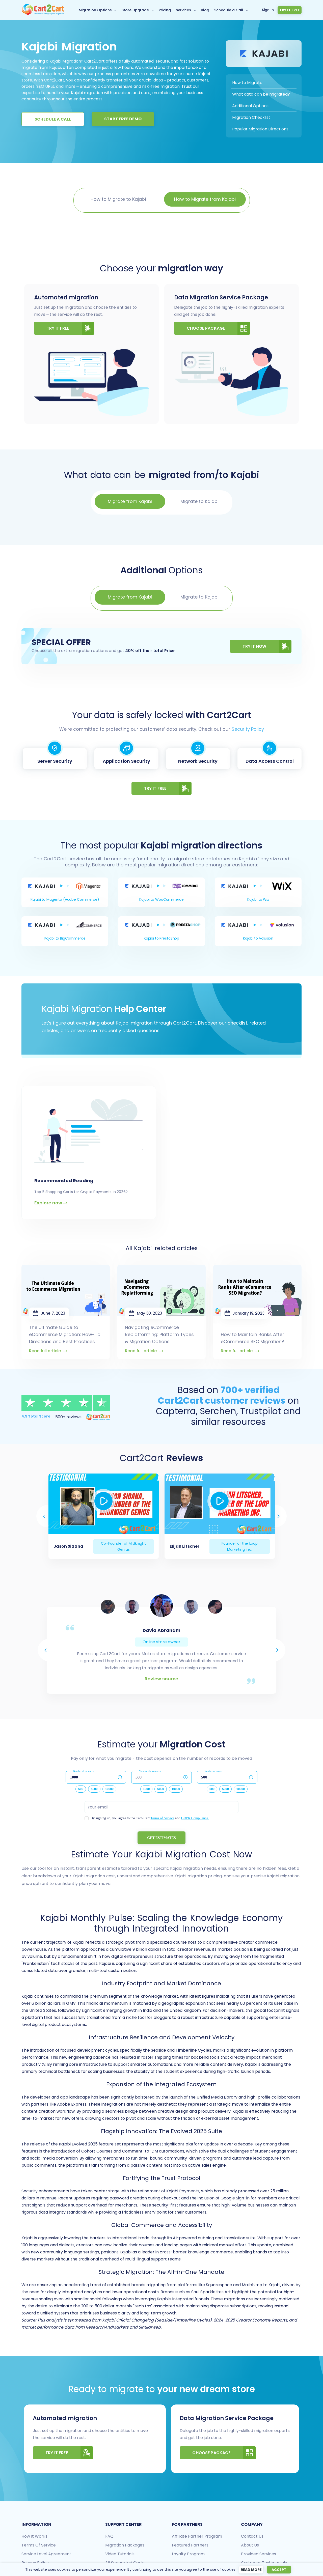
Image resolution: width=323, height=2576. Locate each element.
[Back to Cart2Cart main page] (42, 13)
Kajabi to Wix (258, 899)
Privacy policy (35, 2514)
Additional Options (250, 106)
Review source (161, 1679)
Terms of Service (38, 2496)
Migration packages (124, 2496)
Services (183, 10)
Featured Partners (190, 2496)
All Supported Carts (124, 2514)
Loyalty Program (188, 2505)
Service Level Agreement (46, 2505)
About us (250, 2496)
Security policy (35, 2523)
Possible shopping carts (129, 2523)
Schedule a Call (228, 10)
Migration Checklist (251, 117)
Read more (251, 2569)
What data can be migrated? (261, 94)
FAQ (109, 2487)
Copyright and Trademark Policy (53, 2540)
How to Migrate (247, 83)
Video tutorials (119, 2505)
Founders (250, 2523)
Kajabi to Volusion (258, 938)
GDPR (27, 2531)
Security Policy (248, 729)
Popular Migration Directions (260, 129)
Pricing (165, 10)
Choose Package (218, 328)
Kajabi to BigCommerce (65, 938)
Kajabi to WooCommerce (161, 899)
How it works (34, 2487)
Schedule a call (120, 2531)
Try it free (289, 10)
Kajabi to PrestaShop (161, 938)
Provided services (258, 2505)
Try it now (267, 646)
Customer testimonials (264, 2514)
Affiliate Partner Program (197, 2487)
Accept (279, 2569)
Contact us (252, 2487)
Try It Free (70, 328)
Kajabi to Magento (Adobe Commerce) (65, 899)
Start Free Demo (123, 119)
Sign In (268, 9)
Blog (205, 10)
